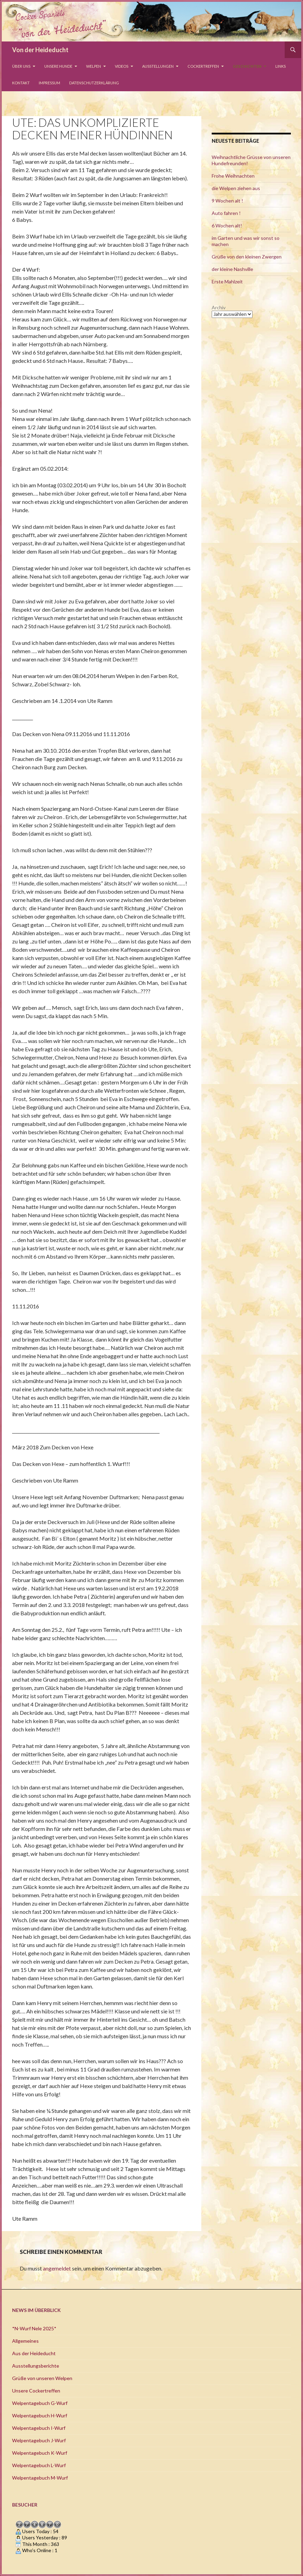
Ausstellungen (158, 66)
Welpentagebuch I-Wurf (38, 2428)
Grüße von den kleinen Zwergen (247, 257)
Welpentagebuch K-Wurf (39, 2453)
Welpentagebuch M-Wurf (40, 2478)
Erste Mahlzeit (227, 281)
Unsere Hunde (58, 66)
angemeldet (57, 2268)
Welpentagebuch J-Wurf (39, 2440)
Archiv (219, 307)
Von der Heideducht (40, 50)
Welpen (93, 66)
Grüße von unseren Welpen (42, 2378)
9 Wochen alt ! (227, 201)
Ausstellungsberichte (35, 2366)
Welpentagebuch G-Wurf (39, 2403)
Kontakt (21, 83)
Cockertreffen (203, 66)
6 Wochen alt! (227, 225)
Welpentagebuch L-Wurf (39, 2465)
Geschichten (247, 66)
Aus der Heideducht (34, 2353)
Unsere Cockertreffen (36, 2391)
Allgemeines (25, 2341)
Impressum (49, 83)
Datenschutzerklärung (94, 83)
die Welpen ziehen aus (236, 188)
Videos (121, 66)
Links (280, 66)
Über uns (21, 66)
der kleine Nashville (232, 269)
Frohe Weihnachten (233, 176)
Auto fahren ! (226, 213)
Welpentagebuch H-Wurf (39, 2415)
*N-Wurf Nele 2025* (34, 2328)
